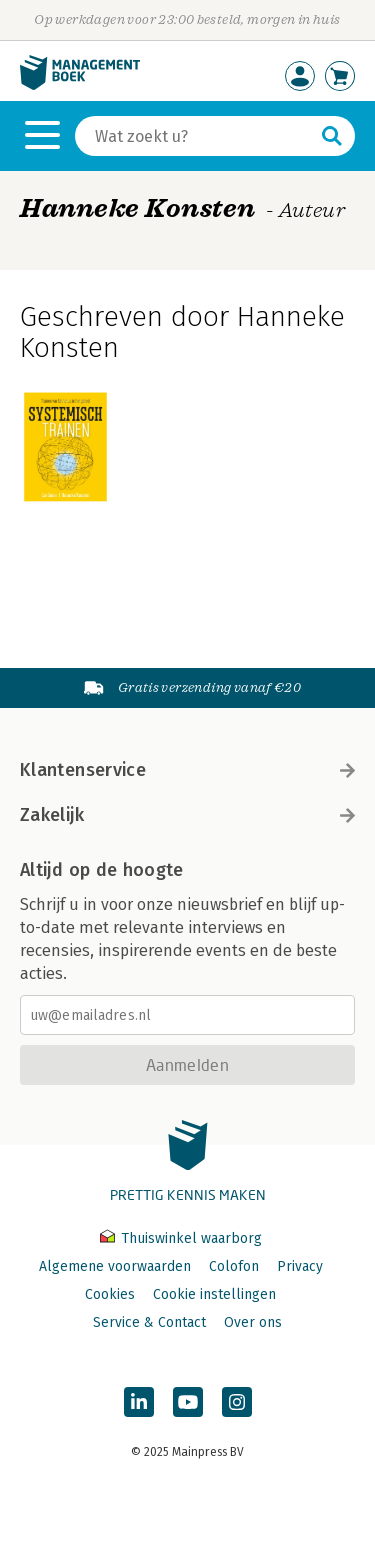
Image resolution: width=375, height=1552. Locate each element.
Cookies (110, 1294)
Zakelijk (187, 815)
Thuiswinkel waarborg (181, 1238)
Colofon (234, 1266)
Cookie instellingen (214, 1294)
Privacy (300, 1266)
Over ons (253, 1322)
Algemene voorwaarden (115, 1266)
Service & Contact (149, 1322)
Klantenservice (187, 770)
